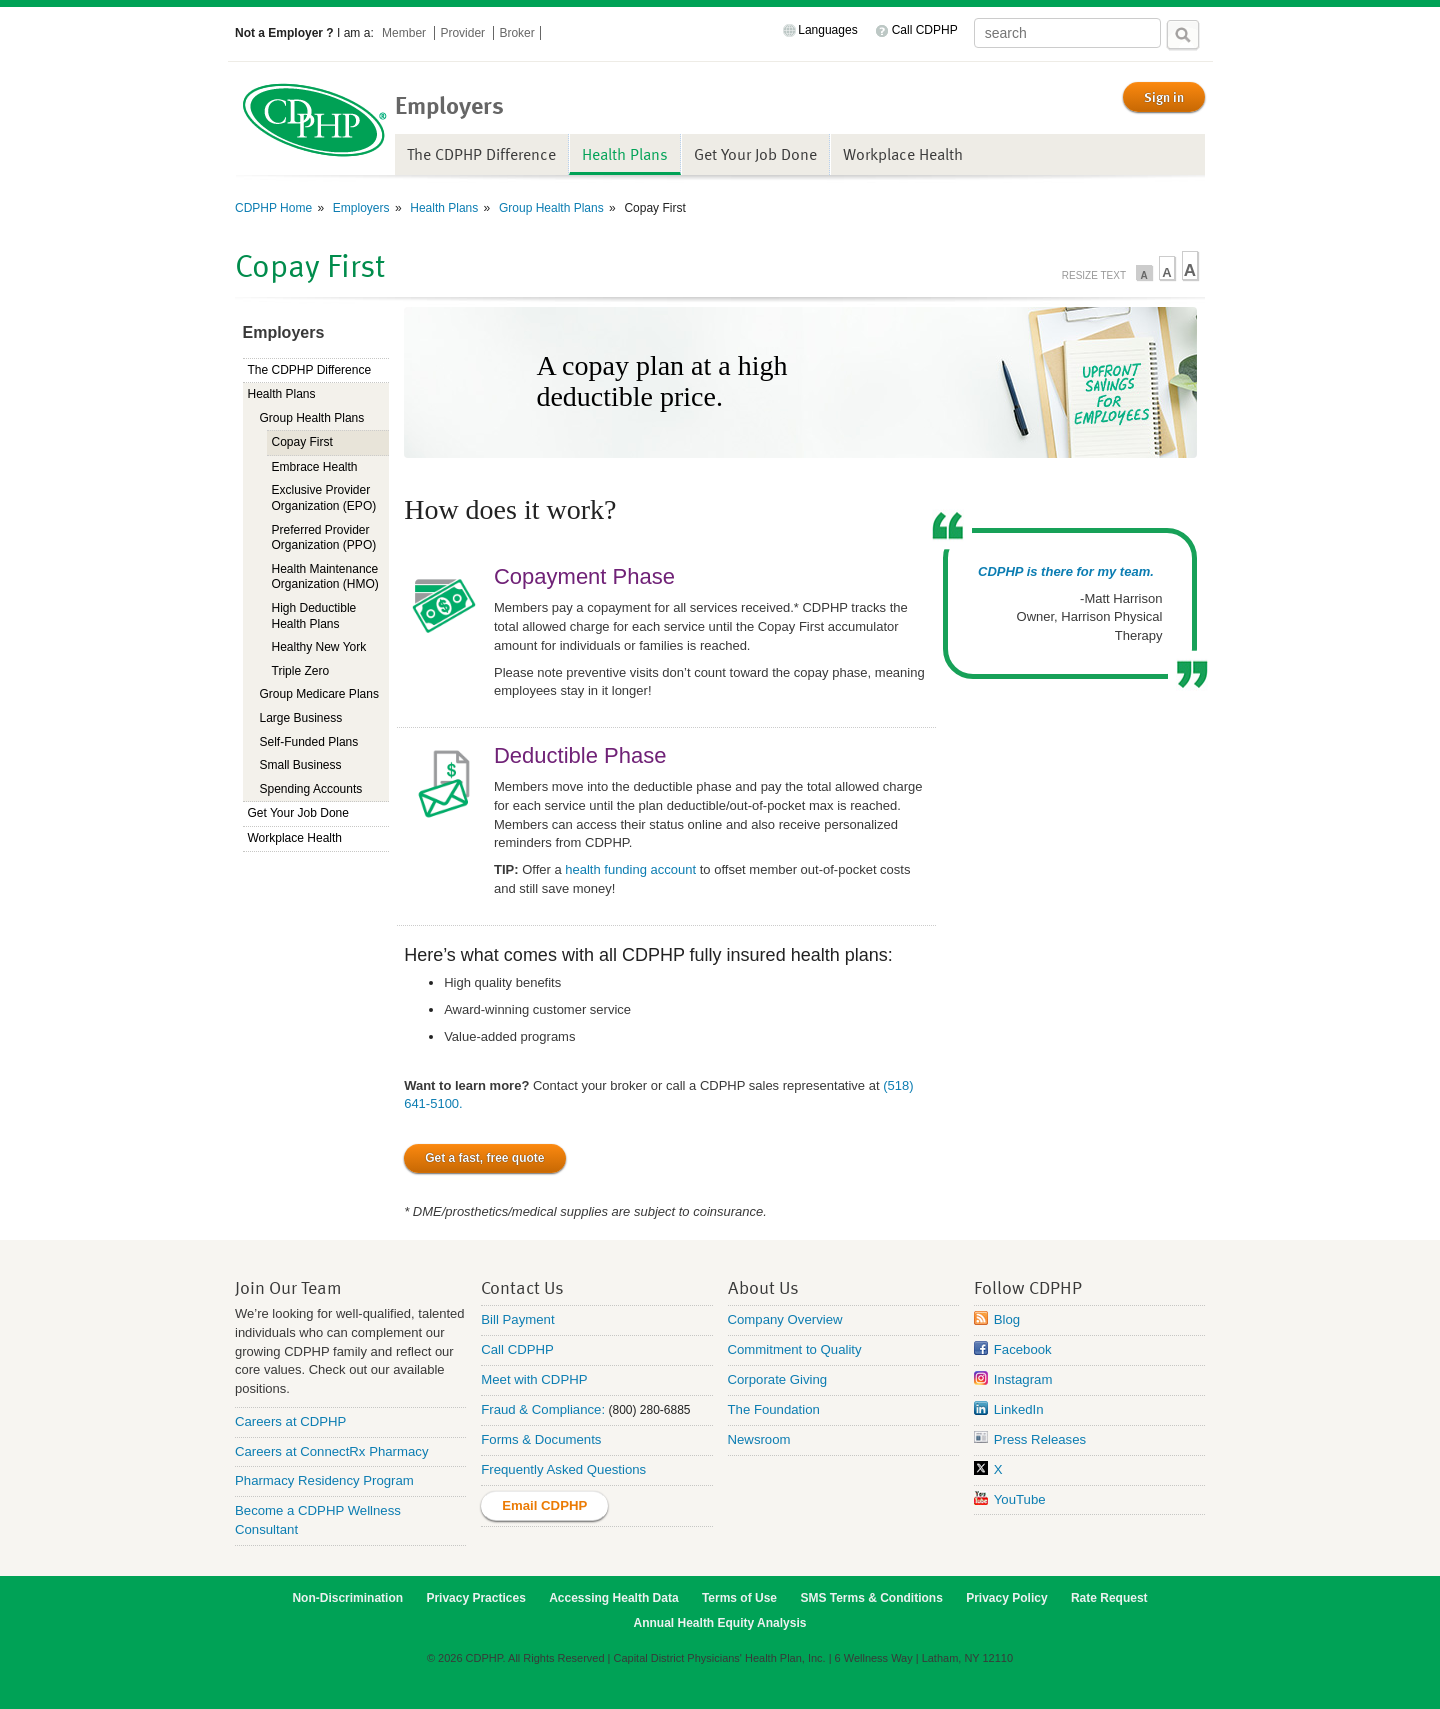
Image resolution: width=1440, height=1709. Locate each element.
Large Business (301, 718)
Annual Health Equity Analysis (720, 1623)
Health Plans (625, 154)
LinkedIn (1019, 1409)
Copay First (302, 442)
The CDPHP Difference (481, 154)
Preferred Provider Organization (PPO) (324, 538)
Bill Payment (517, 1319)
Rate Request (1109, 1598)
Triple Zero (301, 671)
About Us (763, 1286)
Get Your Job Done (755, 154)
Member (405, 33)
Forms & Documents (541, 1439)
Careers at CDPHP (290, 1421)
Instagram (1023, 1379)
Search (1183, 35)
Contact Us (522, 1286)
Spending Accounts (311, 789)
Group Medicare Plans (319, 694)
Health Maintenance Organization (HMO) (325, 577)
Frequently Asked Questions (563, 1469)
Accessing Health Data (613, 1598)
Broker (516, 33)
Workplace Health (903, 154)
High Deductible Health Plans (314, 616)
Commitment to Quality (795, 1349)
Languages (827, 30)
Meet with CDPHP (534, 1379)
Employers (360, 208)
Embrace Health (315, 467)
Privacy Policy (1006, 1598)
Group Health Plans (550, 208)
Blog (1007, 1319)
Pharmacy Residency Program (324, 1480)
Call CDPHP (925, 30)
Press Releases (1040, 1439)
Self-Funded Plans (309, 742)
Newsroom (759, 1439)
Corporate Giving (778, 1379)
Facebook (1023, 1349)
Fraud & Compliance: (543, 1409)
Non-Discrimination (347, 1598)
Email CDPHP (544, 1505)
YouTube (1020, 1499)
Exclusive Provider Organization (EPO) (324, 498)
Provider (464, 33)
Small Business (301, 765)
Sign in (1164, 97)
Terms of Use (739, 1598)
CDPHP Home (273, 208)
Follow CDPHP (1028, 1286)
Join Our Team (288, 1286)
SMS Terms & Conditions (871, 1598)
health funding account (630, 869)
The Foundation (774, 1409)
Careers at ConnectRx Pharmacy (332, 1451)
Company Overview (785, 1319)
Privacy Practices (475, 1598)
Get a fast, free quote (484, 1158)
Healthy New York (319, 647)
